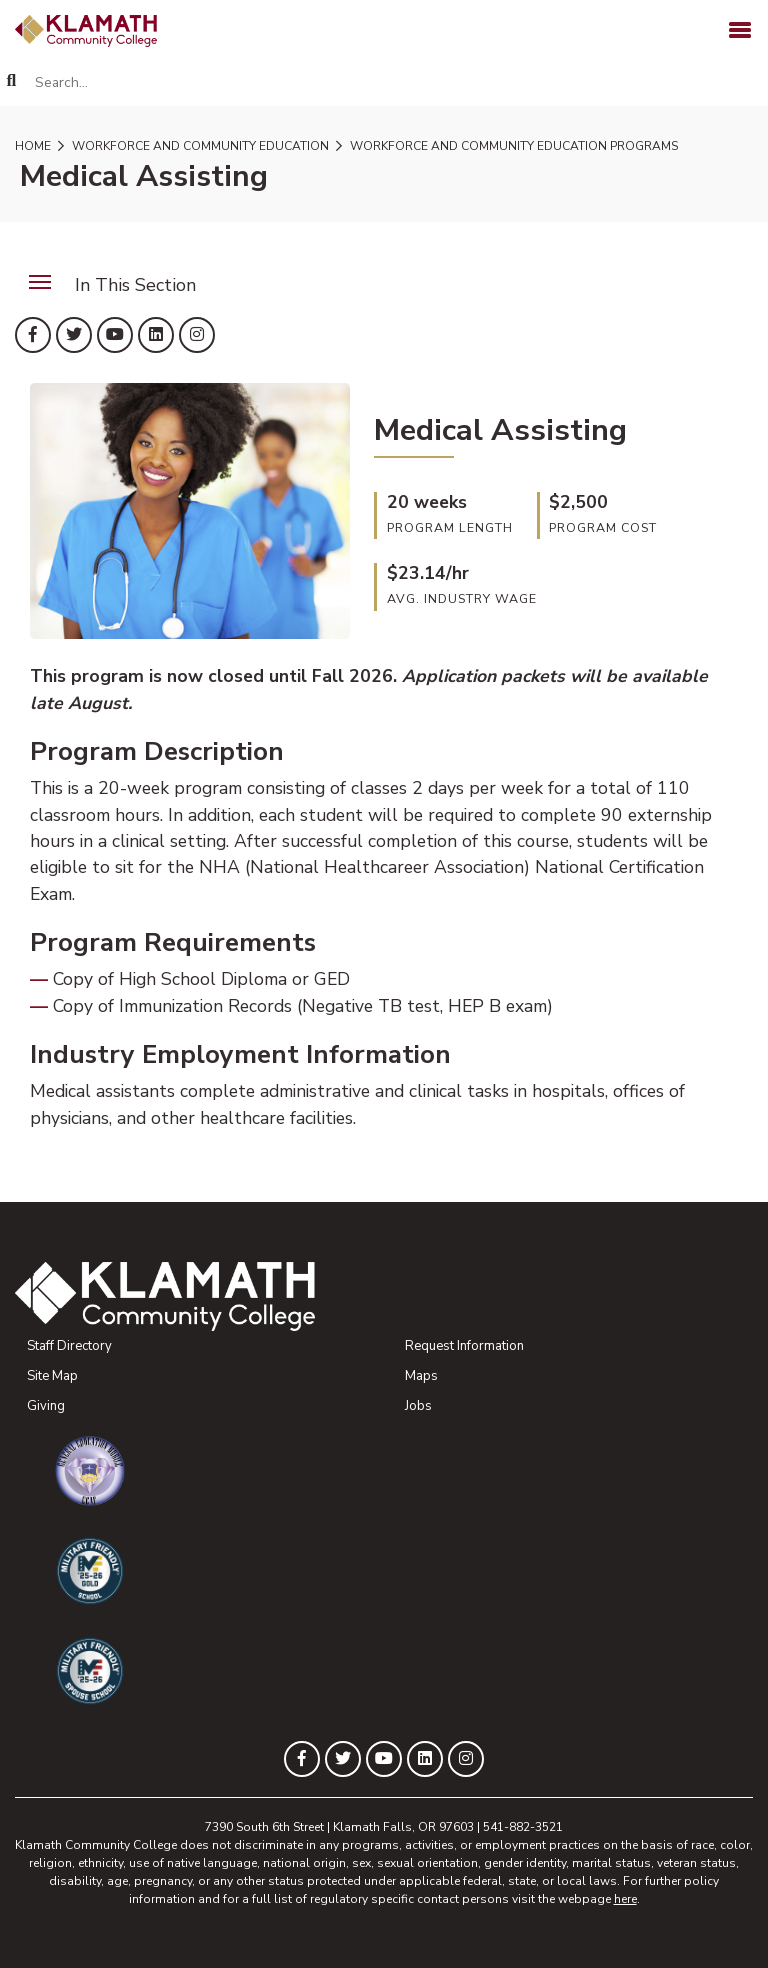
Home (33, 146)
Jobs (418, 1406)
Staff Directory (69, 1346)
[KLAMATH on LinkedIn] (156, 335)
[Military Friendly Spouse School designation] (404, 1671)
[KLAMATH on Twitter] (74, 335)
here (625, 1899)
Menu (33, 270)
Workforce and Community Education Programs (512, 146)
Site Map (52, 1376)
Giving (46, 1406)
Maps (421, 1376)
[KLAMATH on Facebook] (33, 335)
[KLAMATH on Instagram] (197, 335)
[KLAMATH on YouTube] (115, 335)
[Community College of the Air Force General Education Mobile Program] (404, 1471)
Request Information (464, 1346)
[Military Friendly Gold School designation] (404, 1571)
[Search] (11, 81)
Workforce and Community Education (199, 146)
